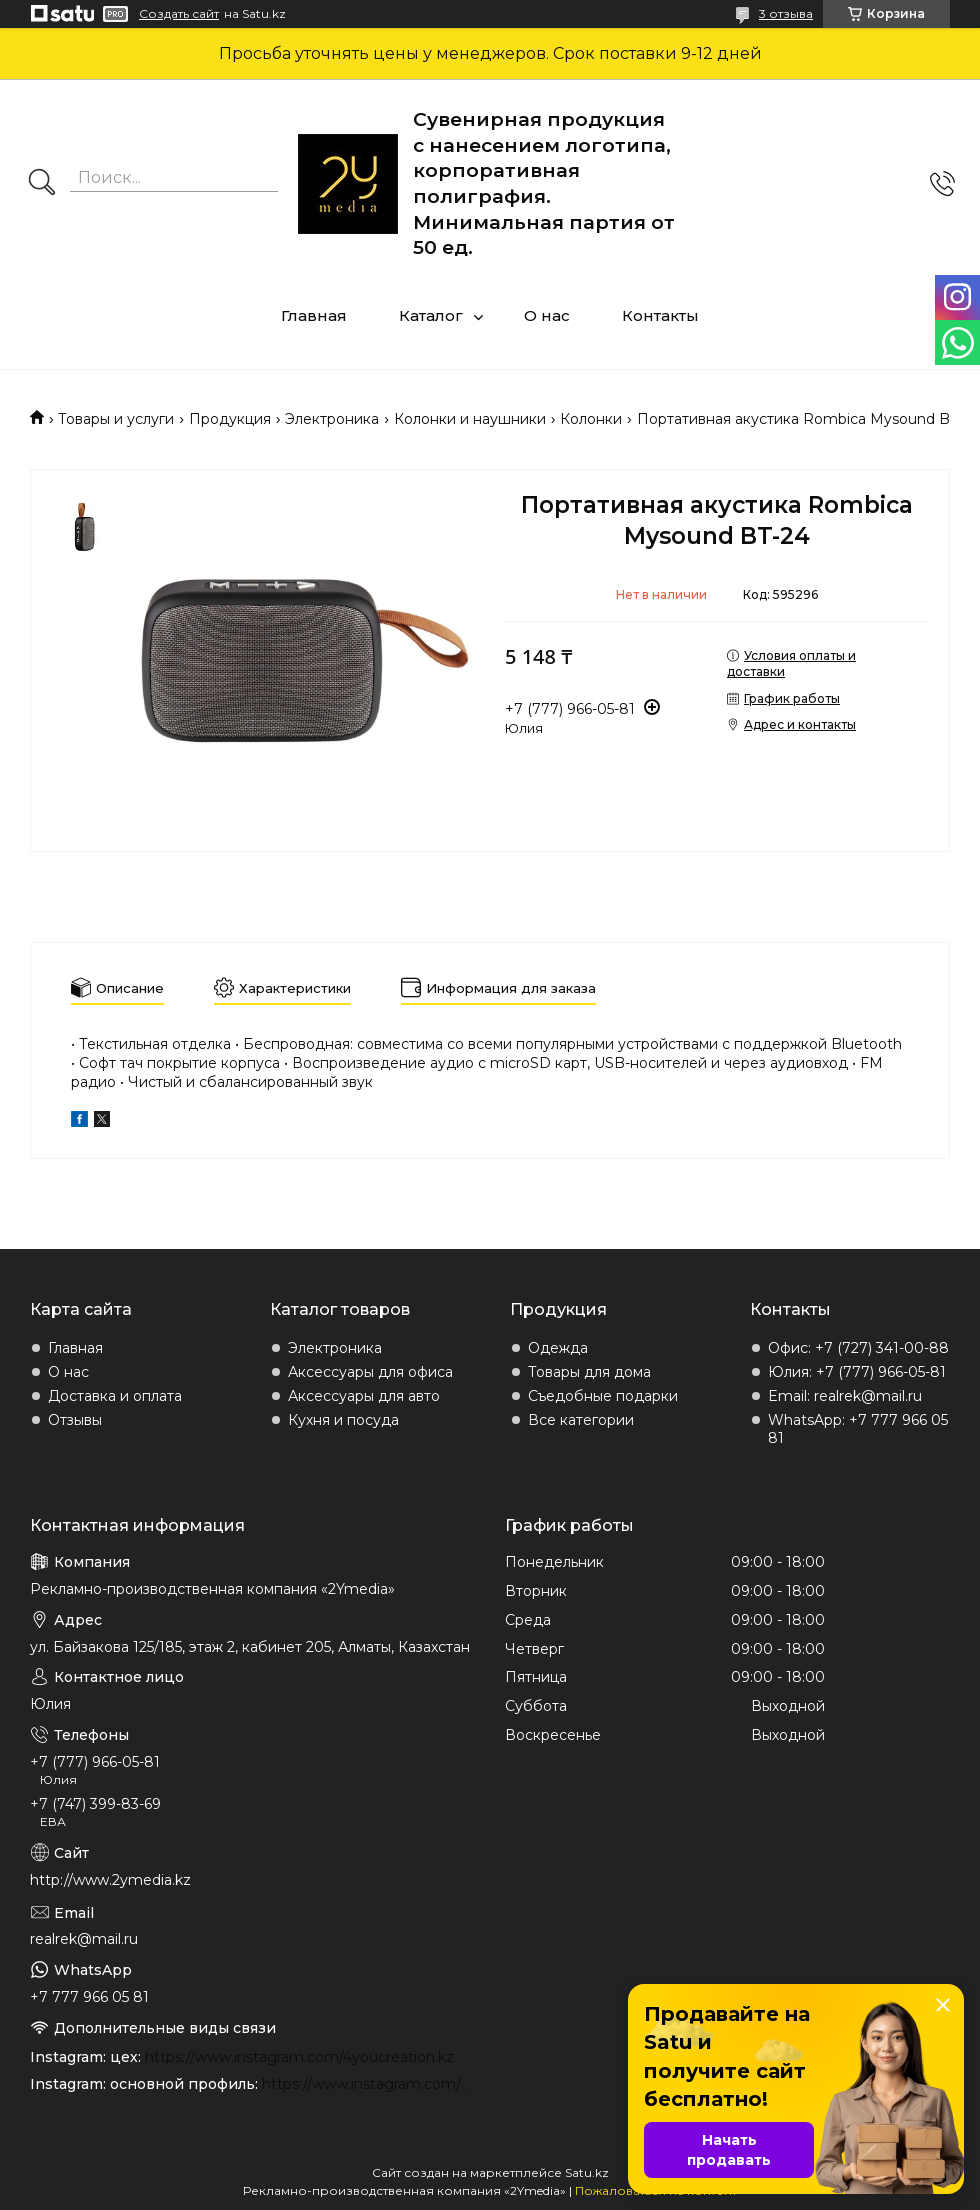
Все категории (581, 1420)
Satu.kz (587, 2172)
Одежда (558, 1348)
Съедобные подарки (603, 1396)
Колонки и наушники (470, 419)
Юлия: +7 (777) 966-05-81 (857, 1372)
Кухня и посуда (343, 1420)
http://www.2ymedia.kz (110, 1880)
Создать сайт (179, 14)
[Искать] (42, 184)
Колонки (591, 419)
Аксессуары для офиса (370, 1372)
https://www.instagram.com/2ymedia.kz (368, 2084)
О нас (547, 315)
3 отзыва (786, 13)
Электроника (332, 419)
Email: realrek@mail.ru (845, 1396)
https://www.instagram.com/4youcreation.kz (299, 2057)
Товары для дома (589, 1372)
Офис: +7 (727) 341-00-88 (858, 1348)
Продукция (230, 419)
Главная (314, 315)
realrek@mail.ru (84, 1939)
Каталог (431, 315)
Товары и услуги (116, 419)
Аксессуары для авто (364, 1396)
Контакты (660, 315)
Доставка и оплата (115, 1396)
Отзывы (75, 1420)
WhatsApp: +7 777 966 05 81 (858, 1429)
